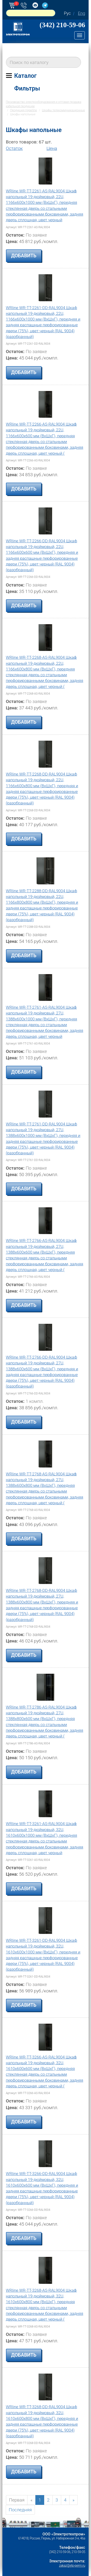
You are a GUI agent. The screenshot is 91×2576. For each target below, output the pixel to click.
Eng (81, 13)
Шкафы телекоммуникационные (63, 110)
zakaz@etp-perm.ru (72, 2565)
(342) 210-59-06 (62, 25)
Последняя (20, 2510)
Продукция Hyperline (23, 110)
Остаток (14, 148)
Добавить (24, 256)
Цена (52, 148)
